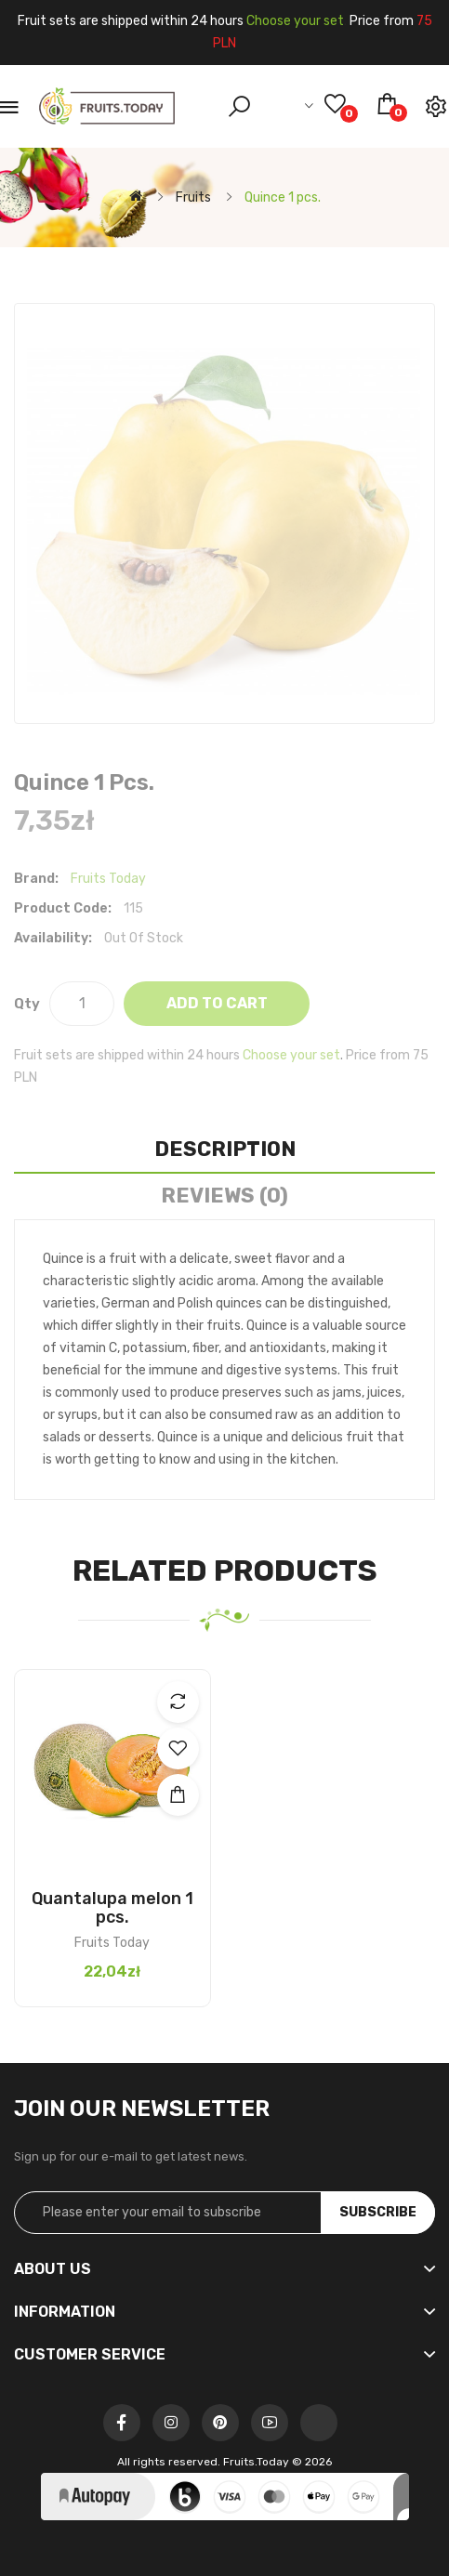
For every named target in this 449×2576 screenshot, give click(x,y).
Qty (27, 1003)
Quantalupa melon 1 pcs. (112, 1907)
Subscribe (377, 2212)
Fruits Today (108, 879)
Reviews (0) (224, 1195)
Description (225, 1149)
